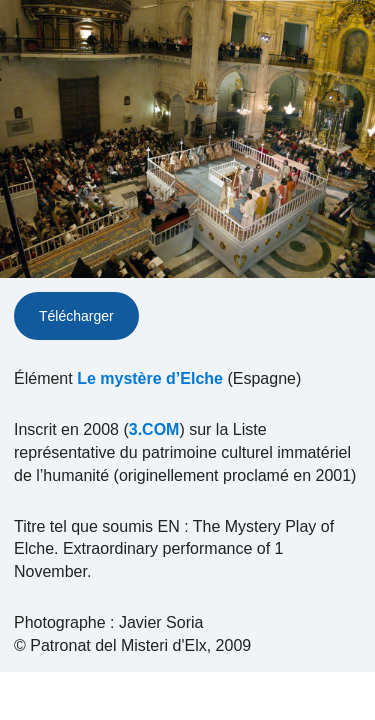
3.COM (154, 429)
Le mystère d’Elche (150, 378)
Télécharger (76, 316)
